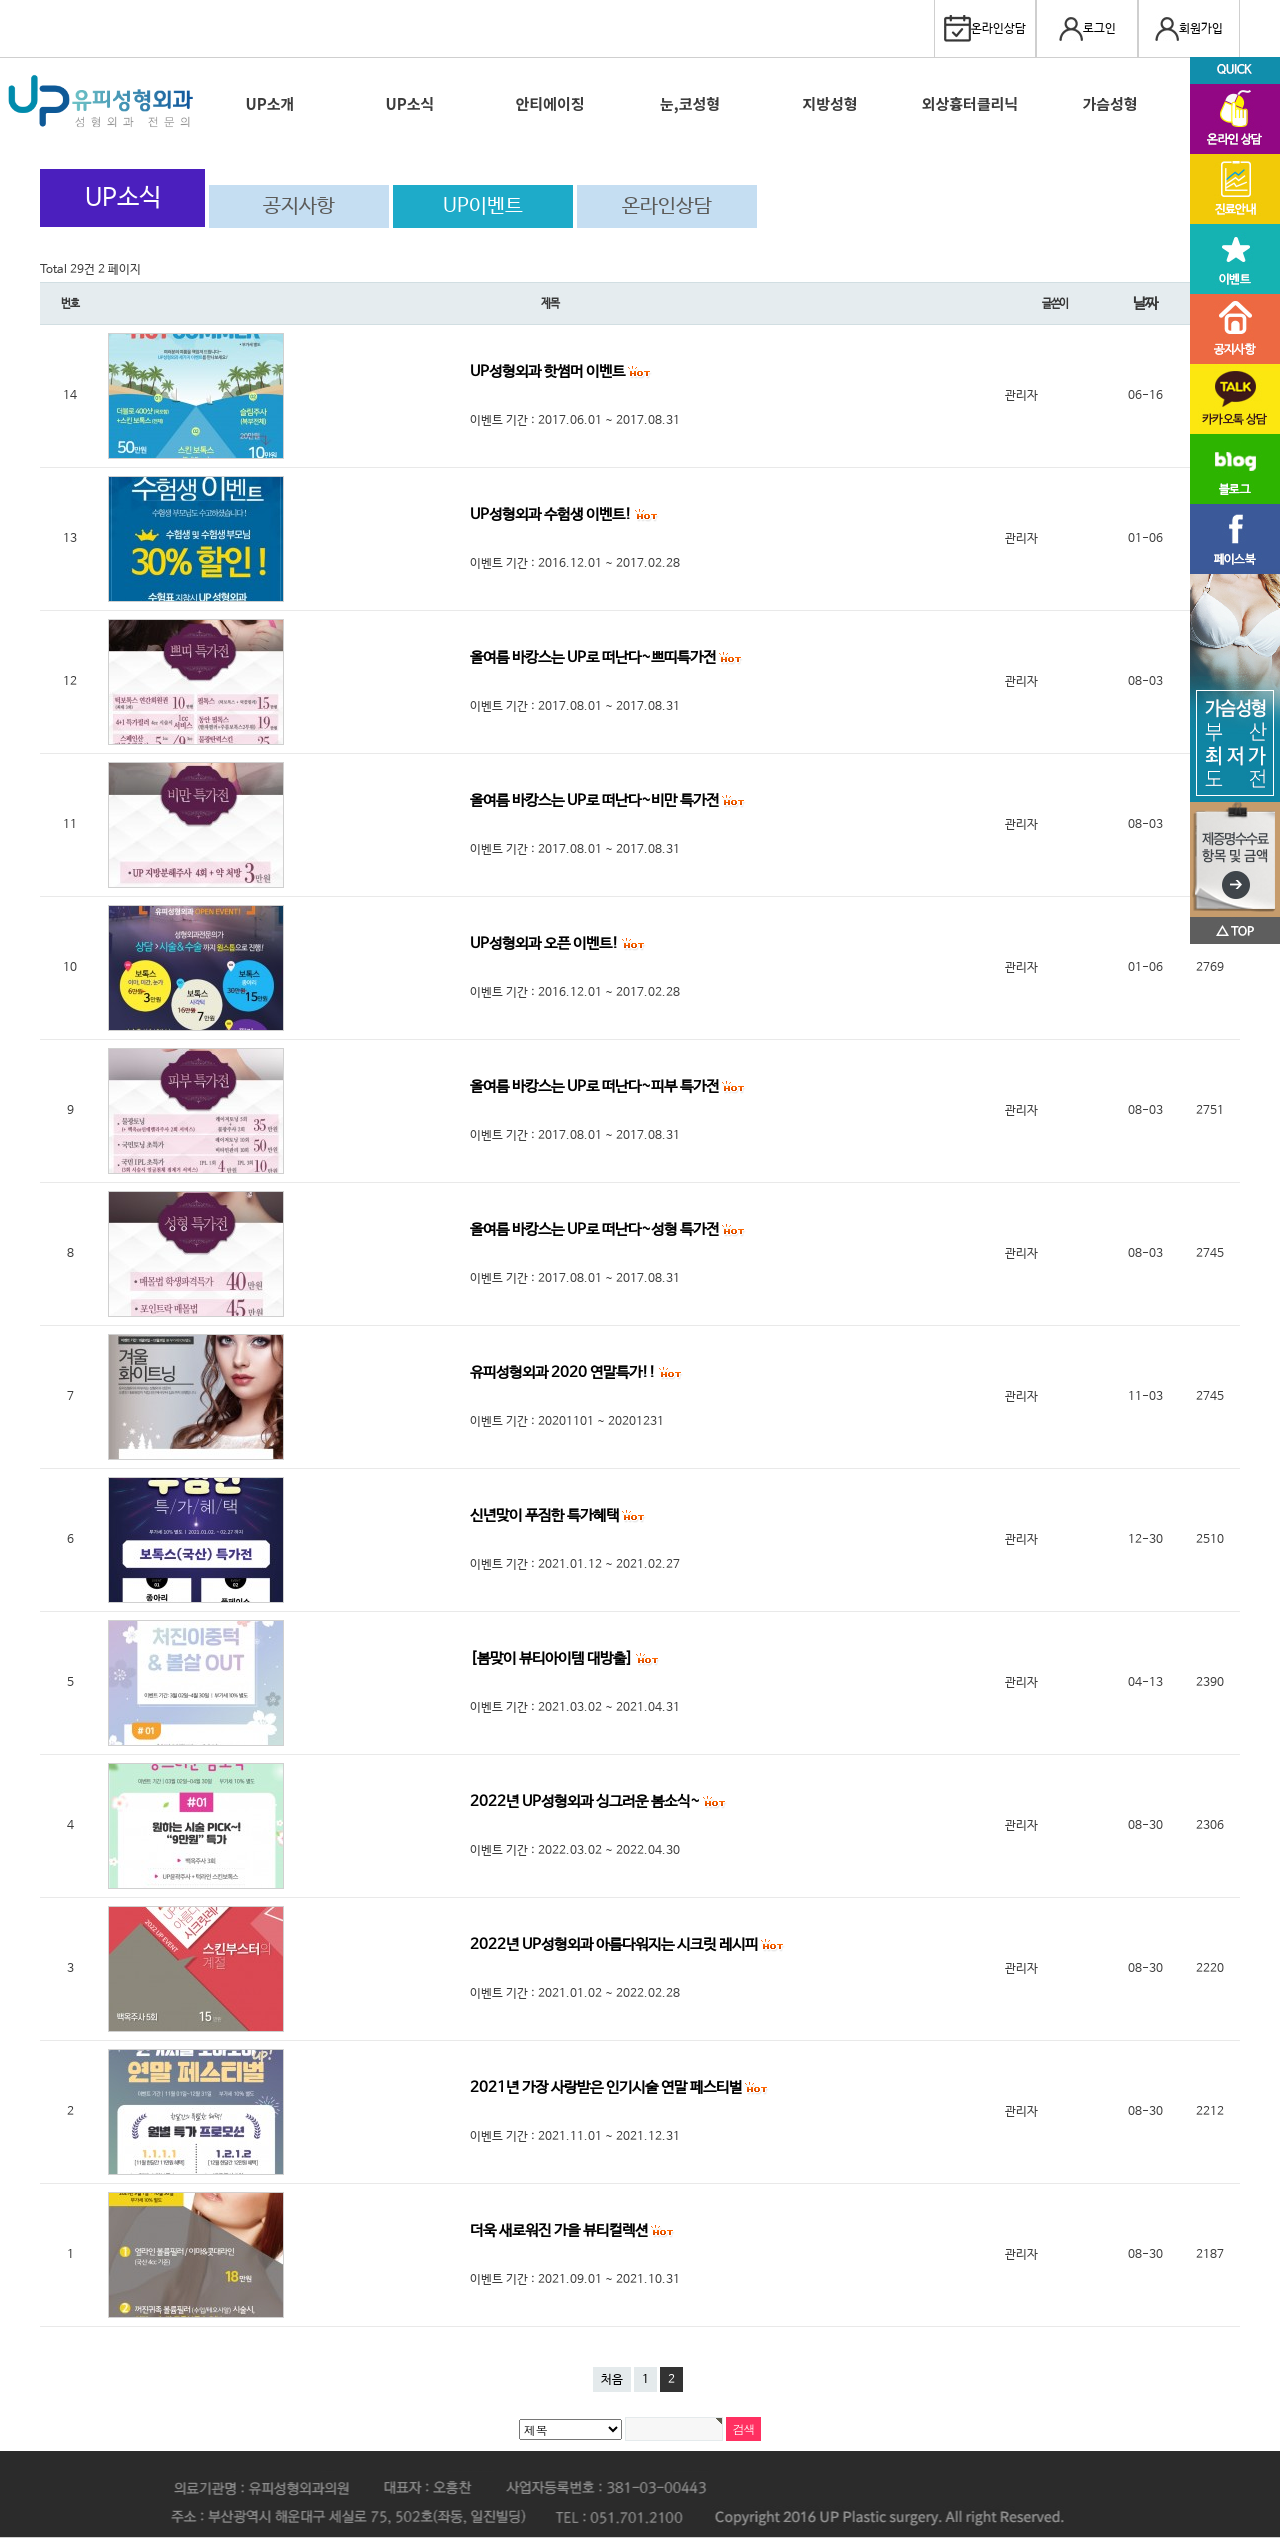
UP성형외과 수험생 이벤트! (552, 514)
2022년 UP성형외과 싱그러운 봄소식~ (586, 1801)
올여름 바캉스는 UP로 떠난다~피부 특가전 (596, 1086)
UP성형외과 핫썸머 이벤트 (549, 371)
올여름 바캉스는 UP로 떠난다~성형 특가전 (596, 1229)
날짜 (1145, 303)
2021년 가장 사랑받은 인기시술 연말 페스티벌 (607, 2087)
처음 (612, 2380)
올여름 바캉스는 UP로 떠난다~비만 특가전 (596, 800)
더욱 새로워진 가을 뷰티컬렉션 (560, 2230)
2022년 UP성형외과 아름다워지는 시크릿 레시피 (615, 1944)
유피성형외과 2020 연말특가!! (564, 1372)
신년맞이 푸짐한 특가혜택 (546, 1515)
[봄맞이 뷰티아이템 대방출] (553, 1658)
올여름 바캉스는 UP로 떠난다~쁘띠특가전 (594, 657)
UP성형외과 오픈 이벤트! (546, 943)
